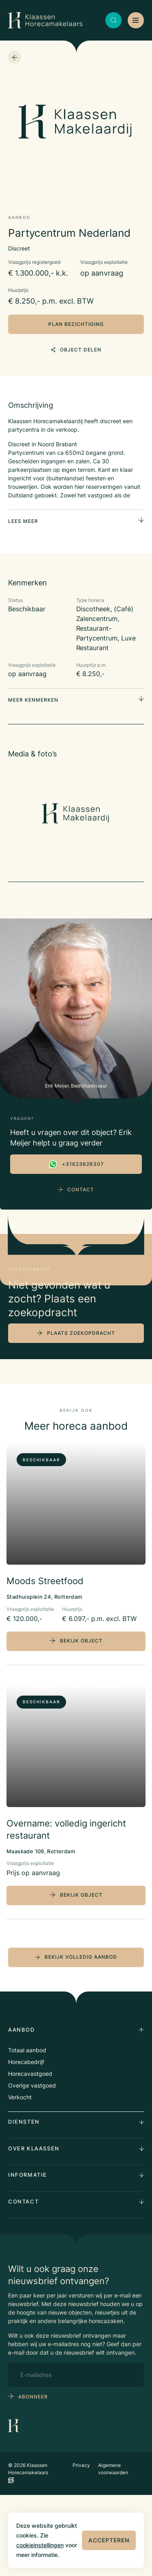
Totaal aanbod (27, 2131)
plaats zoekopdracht (81, 1414)
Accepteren (108, 2540)
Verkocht (20, 2178)
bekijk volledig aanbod (76, 2038)
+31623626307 (76, 1164)
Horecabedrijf (26, 2142)
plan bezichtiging (76, 324)
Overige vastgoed (32, 2166)
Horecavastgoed (30, 2154)
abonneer (33, 2477)
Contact (76, 1189)
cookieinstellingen (40, 2545)
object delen (76, 350)
